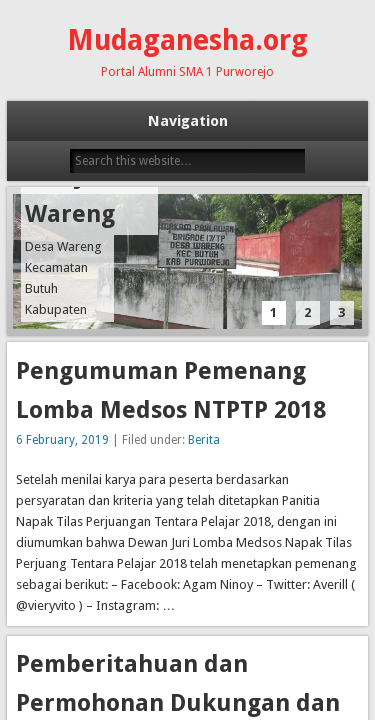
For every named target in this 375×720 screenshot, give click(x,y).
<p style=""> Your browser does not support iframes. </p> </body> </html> (187, 360)
